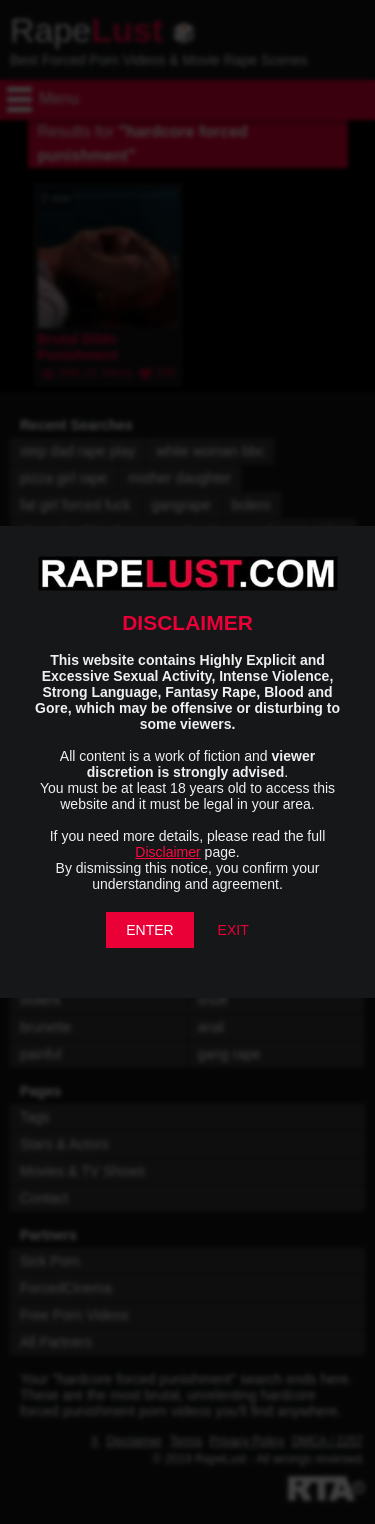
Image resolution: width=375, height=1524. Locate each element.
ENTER (149, 930)
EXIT (233, 930)
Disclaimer (167, 852)
